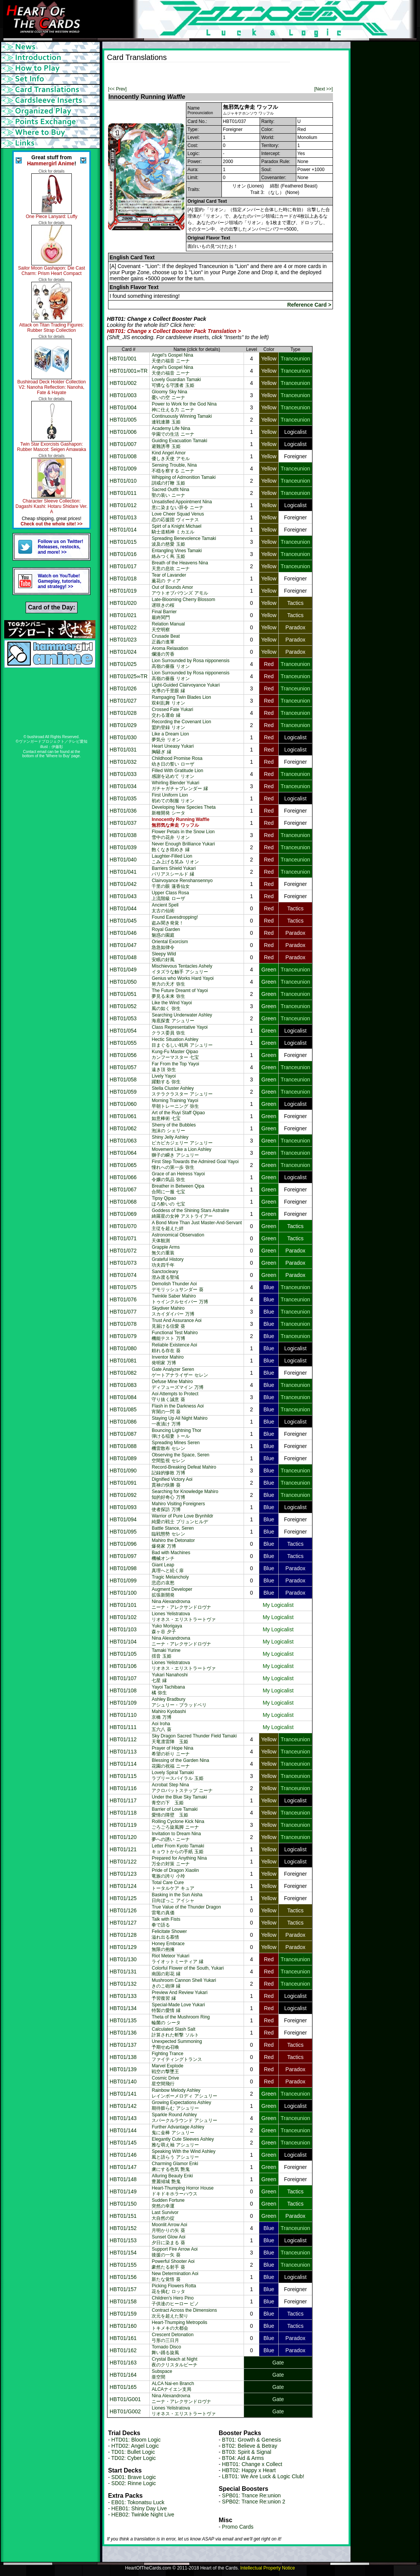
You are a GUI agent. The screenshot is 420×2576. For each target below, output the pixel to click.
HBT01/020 (123, 603)
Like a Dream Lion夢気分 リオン (170, 736)
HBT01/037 (123, 823)
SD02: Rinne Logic (133, 2483)
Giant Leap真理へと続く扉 (168, 1567)
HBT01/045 (123, 921)
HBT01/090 (123, 1470)
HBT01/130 (123, 1959)
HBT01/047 (123, 945)
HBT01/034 (123, 786)
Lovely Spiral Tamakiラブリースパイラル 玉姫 (177, 1775)
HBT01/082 (123, 1373)
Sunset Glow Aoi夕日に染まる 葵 (168, 2239)
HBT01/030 (123, 737)
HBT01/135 (123, 2020)
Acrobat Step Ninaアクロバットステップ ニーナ (182, 1787)
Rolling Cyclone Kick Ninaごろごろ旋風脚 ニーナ (178, 1824)
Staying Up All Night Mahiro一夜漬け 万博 (179, 1421)
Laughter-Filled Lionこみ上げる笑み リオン (175, 859)
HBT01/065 (123, 1165)
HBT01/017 (123, 566)
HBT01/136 (123, 2033)
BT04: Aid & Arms (243, 2458)
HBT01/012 (123, 505)
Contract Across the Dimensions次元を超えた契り (184, 2313)
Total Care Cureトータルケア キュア (173, 1885)
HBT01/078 (123, 1324)
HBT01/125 (123, 1898)
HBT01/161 (123, 2338)
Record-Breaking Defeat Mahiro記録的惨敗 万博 (184, 1469)
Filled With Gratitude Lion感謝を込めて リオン (177, 773)
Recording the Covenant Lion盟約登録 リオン (181, 724)
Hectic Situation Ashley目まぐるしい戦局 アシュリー (182, 1042)
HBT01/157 (123, 2289)
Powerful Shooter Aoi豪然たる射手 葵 (173, 2264)
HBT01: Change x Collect (252, 2464)
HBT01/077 (123, 1312)
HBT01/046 (123, 933)
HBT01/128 (123, 1935)
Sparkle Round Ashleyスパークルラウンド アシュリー (184, 2117)
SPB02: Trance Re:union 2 (253, 2501)
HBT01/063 (123, 1141)
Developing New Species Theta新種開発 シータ (183, 810)
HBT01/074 (123, 1275)
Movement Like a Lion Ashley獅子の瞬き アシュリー (181, 1152)
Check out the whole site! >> (51, 524)
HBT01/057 (123, 1067)
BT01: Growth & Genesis (251, 2440)
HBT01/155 (123, 2265)
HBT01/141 (123, 2094)
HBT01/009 (123, 468)
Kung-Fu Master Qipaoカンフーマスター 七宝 (175, 1054)
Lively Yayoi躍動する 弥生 (166, 1078)
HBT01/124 (123, 1886)
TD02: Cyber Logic (133, 2458)
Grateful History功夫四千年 (167, 1262)
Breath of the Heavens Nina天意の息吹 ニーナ (180, 565)
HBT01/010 (123, 481)
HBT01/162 (123, 2350)
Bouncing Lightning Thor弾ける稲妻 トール (176, 1433)
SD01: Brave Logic (133, 2477)
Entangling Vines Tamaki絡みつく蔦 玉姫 (177, 553)
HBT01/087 (123, 1434)
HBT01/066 (123, 1177)
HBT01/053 (123, 1018)
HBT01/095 (123, 1532)
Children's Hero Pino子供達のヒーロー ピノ (175, 2300)
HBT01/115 (123, 1776)
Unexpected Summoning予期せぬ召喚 (177, 2044)
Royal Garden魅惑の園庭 (166, 932)
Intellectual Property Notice (267, 2568)
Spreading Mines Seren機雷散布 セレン (175, 1445)
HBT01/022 (123, 627)
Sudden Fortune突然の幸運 (168, 2203)
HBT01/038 (123, 835)
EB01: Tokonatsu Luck (138, 2502)
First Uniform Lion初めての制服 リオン (173, 797)
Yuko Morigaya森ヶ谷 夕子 (167, 1628)
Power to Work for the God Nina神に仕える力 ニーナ (184, 406)
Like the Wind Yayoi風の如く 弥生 (172, 1005)
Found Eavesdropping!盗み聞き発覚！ (175, 920)
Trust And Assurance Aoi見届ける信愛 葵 (176, 1323)
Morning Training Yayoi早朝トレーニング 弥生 (175, 1103)
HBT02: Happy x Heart (249, 2470)
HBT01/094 (123, 1519)
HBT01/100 (123, 1593)
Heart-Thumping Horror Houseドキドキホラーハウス (182, 2190)
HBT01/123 (123, 1874)
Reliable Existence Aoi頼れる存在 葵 (174, 1347)
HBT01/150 (123, 2204)
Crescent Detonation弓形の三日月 (172, 2337)
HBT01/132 (123, 1984)
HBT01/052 (123, 1006)
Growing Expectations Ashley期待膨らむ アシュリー (181, 2105)
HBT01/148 (123, 2179)
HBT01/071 (123, 1238)
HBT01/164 (123, 2375)
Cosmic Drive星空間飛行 (165, 2080)
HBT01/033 (123, 774)
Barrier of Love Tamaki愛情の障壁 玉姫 (174, 1812)
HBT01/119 (123, 1825)
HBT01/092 (123, 1495)
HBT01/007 (123, 444)
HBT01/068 (123, 1202)
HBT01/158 (123, 2301)
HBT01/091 (123, 1483)
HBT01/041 (123, 872)
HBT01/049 (123, 969)
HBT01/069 (123, 1214)
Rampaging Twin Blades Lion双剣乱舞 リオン (181, 700)
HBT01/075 (123, 1287)
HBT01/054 (123, 1031)
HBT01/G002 (125, 2411)
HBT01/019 (123, 591)
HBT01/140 (123, 2081)
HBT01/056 (123, 1055)
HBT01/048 (123, 957)
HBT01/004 (123, 407)
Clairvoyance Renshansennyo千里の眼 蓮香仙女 (182, 883)
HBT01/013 (123, 517)
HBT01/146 (123, 2155)
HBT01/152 (123, 2228)
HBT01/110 (123, 1715)
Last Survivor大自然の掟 (165, 2215)
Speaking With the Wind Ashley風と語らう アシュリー (183, 2154)
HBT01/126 (123, 1910)
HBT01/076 (123, 1299)
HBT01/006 (123, 432)
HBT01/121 (123, 1849)
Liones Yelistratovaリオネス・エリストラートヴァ (184, 1616)
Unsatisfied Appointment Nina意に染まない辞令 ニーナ (182, 504)
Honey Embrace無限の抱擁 (168, 1946)
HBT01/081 (123, 1360)
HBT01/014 (123, 530)
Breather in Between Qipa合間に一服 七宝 (178, 1188)
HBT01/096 (123, 1544)
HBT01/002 (123, 383)
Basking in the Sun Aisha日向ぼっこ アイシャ (177, 1897)
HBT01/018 (123, 578)
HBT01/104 (123, 1642)
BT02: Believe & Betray (249, 2446)
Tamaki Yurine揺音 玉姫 (166, 1653)
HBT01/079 (123, 1336)
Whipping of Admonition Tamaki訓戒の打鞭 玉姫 (183, 480)
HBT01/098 (123, 1568)
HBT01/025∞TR (128, 676)
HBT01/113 (123, 1752)
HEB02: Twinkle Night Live (142, 2514)
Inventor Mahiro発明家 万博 (167, 1360)
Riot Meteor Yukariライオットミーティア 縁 (177, 1958)
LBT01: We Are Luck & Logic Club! (263, 2476)
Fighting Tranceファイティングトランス (177, 2056)
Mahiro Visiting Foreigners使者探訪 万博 (178, 1506)
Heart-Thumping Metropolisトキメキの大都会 (179, 2325)
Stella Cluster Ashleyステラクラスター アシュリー (182, 1091)
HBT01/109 (123, 1703)
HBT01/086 (123, 1422)
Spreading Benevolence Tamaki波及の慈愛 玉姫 (184, 541)
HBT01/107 (123, 1678)
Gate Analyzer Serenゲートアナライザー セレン (180, 1372)
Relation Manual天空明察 (168, 626)
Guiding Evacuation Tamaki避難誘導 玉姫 (179, 443)
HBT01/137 (123, 2045)
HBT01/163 (123, 2362)
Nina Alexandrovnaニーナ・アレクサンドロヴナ (181, 1604)
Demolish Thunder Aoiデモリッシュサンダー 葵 (177, 1286)
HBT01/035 (123, 798)
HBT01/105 (123, 1654)
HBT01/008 (123, 456)
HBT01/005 (123, 420)
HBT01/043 (123, 896)
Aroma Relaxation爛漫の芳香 (170, 651)
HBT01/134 (123, 2008)
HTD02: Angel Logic (135, 2446)
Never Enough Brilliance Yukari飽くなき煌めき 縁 (183, 846)
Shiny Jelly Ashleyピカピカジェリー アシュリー (182, 1140)
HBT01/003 (123, 395)
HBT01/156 (123, 2277)
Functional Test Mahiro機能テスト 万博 (175, 1335)
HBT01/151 (123, 2216)
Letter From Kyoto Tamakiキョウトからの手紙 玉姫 (178, 1848)
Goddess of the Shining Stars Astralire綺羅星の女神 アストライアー (190, 1213)
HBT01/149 (123, 2191)
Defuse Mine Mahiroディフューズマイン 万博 (177, 1384)
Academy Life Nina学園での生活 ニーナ (173, 431)
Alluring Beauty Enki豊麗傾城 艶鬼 (172, 2178)
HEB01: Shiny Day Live (139, 2508)
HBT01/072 (123, 1251)
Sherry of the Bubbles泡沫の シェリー (173, 1127)
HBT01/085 (123, 1409)
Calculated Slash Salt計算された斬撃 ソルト (175, 2032)
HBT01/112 (123, 1739)
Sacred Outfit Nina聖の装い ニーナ (170, 492)
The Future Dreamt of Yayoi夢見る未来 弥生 (180, 993)
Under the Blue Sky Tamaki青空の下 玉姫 (179, 1799)
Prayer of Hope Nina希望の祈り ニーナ (172, 1751)
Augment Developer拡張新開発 (172, 1592)
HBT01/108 (123, 1690)
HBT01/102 (123, 1617)
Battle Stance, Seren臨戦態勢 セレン (173, 1531)
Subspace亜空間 (162, 2374)
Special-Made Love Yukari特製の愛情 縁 (178, 2007)
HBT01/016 (123, 554)
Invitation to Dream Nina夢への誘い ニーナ (176, 1836)
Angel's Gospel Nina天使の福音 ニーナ (172, 358)
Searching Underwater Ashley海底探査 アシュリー (182, 1017)
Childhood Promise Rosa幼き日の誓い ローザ (177, 761)
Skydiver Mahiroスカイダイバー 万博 (173, 1311)
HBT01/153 (123, 2240)
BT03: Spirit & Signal (246, 2452)
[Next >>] (323, 89)
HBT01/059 (123, 1092)
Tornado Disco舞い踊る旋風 (166, 2349)
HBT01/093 (123, 1507)
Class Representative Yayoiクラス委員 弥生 (179, 1030)
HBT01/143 (123, 2118)
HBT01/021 (123, 615)
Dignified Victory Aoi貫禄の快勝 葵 (172, 1482)
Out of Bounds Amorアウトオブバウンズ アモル (180, 590)
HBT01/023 (123, 640)
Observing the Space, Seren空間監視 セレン (180, 1457)
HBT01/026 (123, 688)
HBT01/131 (123, 1971)
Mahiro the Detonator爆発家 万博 (173, 1543)
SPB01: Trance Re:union (251, 2495)
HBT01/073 (123, 1263)
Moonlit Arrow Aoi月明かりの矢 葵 (169, 2227)
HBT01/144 (123, 2130)
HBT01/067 (123, 1189)
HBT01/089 (123, 1458)
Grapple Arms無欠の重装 (165, 1250)
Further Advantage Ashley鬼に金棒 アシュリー (178, 2129)
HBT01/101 (123, 1605)
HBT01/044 (123, 908)
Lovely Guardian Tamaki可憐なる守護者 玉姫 (176, 382)
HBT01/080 (123, 1348)
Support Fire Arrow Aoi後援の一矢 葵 (174, 2252)
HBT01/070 (123, 1226)
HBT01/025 (123, 664)
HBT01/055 (123, 1043)
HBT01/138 (123, 2057)
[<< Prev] (117, 89)
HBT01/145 (123, 2143)
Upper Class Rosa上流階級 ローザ (170, 895)
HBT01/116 (123, 1788)
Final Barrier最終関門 (164, 614)
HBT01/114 (123, 1764)
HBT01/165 (123, 2387)
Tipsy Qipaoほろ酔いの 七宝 (168, 1201)
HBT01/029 (123, 725)
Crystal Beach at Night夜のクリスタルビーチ (174, 2362)
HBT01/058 (123, 1079)
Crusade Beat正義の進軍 (165, 639)
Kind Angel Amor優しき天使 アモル (170, 455)
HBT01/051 (123, 994)
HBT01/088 (123, 1446)
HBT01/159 (123, 2314)
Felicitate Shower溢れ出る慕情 (169, 1934)
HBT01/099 (123, 1580)
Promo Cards (237, 2527)
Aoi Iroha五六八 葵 (161, 1726)
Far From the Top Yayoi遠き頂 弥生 (175, 1066)
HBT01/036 (123, 811)
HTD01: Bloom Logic (136, 2440)
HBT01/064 (123, 1153)
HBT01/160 (123, 2326)
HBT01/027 (123, 701)
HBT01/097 (123, 1556)
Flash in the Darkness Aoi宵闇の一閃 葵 (178, 1408)
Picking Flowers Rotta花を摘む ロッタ (174, 2288)
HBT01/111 (123, 1727)
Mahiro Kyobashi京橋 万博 (169, 1714)
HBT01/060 (123, 1104)
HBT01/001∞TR (128, 371)
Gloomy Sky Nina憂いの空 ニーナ (169, 394)
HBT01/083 (123, 1385)
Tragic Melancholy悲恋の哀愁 (170, 1579)
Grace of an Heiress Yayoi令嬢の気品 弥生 (178, 1176)
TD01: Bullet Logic (133, 2452)
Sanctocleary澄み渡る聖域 (165, 1274)
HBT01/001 (123, 359)
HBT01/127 (123, 1923)
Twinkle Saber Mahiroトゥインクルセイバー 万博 (180, 1298)
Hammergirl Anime (50, 163)
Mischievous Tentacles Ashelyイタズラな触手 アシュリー (182, 968)
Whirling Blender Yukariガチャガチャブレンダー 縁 (180, 785)
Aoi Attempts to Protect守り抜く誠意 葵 (175, 1396)
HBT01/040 (123, 860)
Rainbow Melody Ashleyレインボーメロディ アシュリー (184, 2093)
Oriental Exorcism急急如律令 (170, 944)
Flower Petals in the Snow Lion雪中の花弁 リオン (183, 834)
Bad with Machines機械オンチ (171, 1555)
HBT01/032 (123, 762)
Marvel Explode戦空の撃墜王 (167, 2068)
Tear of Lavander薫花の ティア (169, 577)
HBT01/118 (123, 1813)
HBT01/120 (123, 1837)
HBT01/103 (123, 1629)
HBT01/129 (123, 1947)
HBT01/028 (123, 713)
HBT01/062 (123, 1128)
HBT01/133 (123, 1996)
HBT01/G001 (125, 2399)
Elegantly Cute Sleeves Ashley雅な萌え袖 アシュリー (183, 2142)
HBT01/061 (123, 1116)
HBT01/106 (123, 1666)
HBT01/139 (123, 2069)
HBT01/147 (123, 2167)
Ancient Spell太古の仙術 (165, 907)
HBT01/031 (123, 750)
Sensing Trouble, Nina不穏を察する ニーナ (174, 468)
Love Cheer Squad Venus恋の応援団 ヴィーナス (178, 516)
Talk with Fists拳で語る (166, 1922)
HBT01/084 (123, 1397)
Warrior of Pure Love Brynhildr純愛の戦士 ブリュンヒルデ (182, 1518)
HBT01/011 (123, 493)
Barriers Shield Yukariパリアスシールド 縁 (173, 871)
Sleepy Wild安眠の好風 (164, 956)
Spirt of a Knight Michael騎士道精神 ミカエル (176, 529)
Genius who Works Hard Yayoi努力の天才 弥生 (182, 981)
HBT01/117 (123, 1800)
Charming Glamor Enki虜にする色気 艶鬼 (175, 2166)
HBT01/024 (123, 652)
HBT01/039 (123, 847)
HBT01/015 (123, 542)
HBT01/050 (123, 982)
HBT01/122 (123, 1861)
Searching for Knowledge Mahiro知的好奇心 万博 (185, 1494)
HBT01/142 (123, 2106)
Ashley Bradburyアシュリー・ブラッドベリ (179, 1702)
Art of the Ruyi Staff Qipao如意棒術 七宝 (178, 1115)
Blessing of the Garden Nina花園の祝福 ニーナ (180, 1763)
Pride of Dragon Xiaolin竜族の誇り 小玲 (175, 1873)
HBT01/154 (123, 2253)
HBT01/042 (123, 884)
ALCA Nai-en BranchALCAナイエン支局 (173, 2386)
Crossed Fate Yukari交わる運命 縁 (172, 712)
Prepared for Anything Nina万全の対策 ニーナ (179, 1861)
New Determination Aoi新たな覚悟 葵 (175, 2276)
